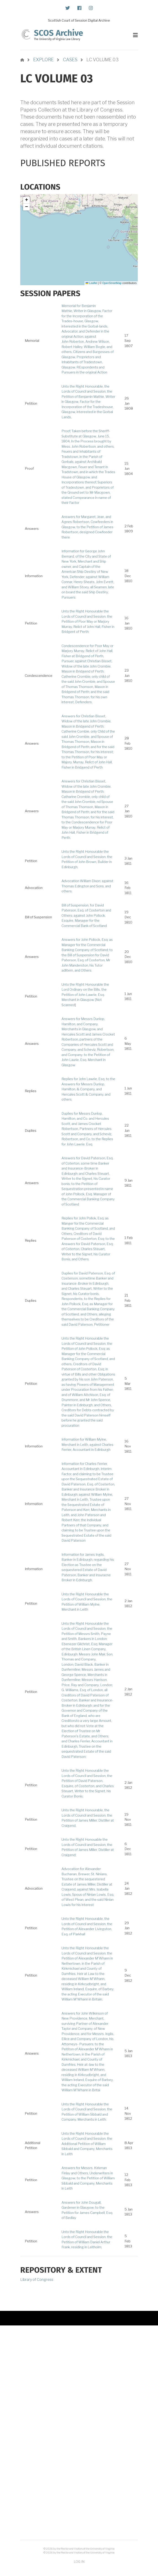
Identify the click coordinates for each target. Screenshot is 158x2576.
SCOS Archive (58, 33)
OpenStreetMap (112, 283)
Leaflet (91, 283)
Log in (79, 2561)
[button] (26, 200)
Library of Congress (36, 2279)
